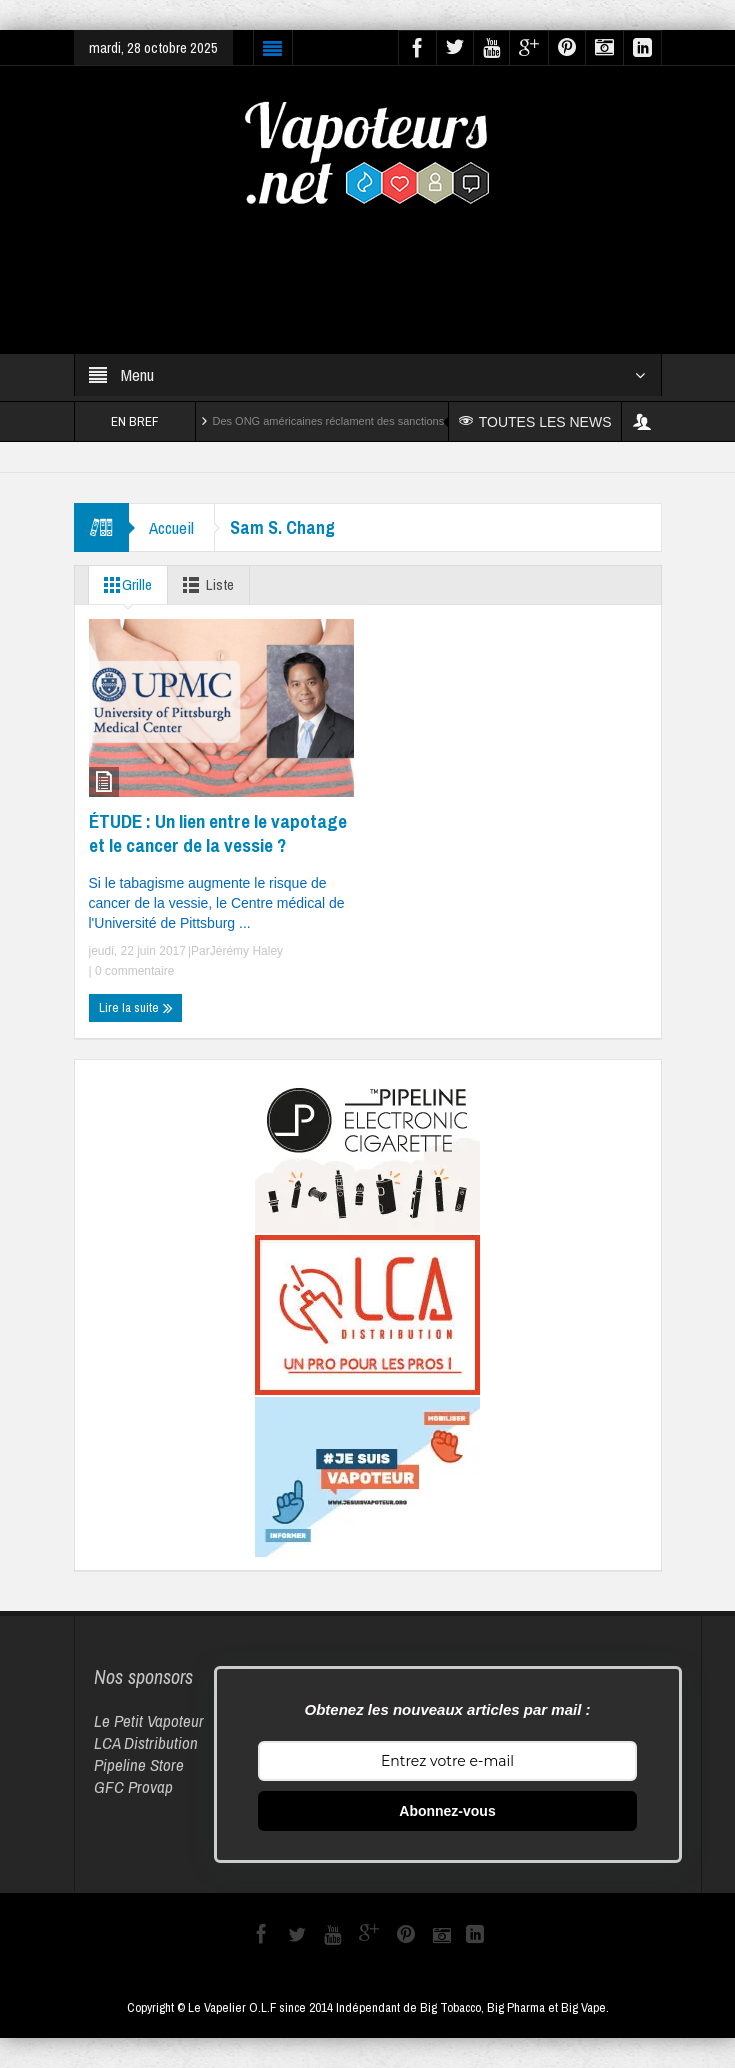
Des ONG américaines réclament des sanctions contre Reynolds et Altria (390, 421)
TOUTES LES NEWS (535, 422)
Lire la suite (136, 1008)
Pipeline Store (139, 1764)
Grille (124, 585)
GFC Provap (133, 1786)
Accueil (171, 527)
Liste (204, 585)
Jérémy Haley (246, 951)
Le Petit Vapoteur (149, 1720)
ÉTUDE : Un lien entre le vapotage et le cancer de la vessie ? (218, 833)
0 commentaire (133, 971)
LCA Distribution (146, 1742)
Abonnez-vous (447, 1811)
